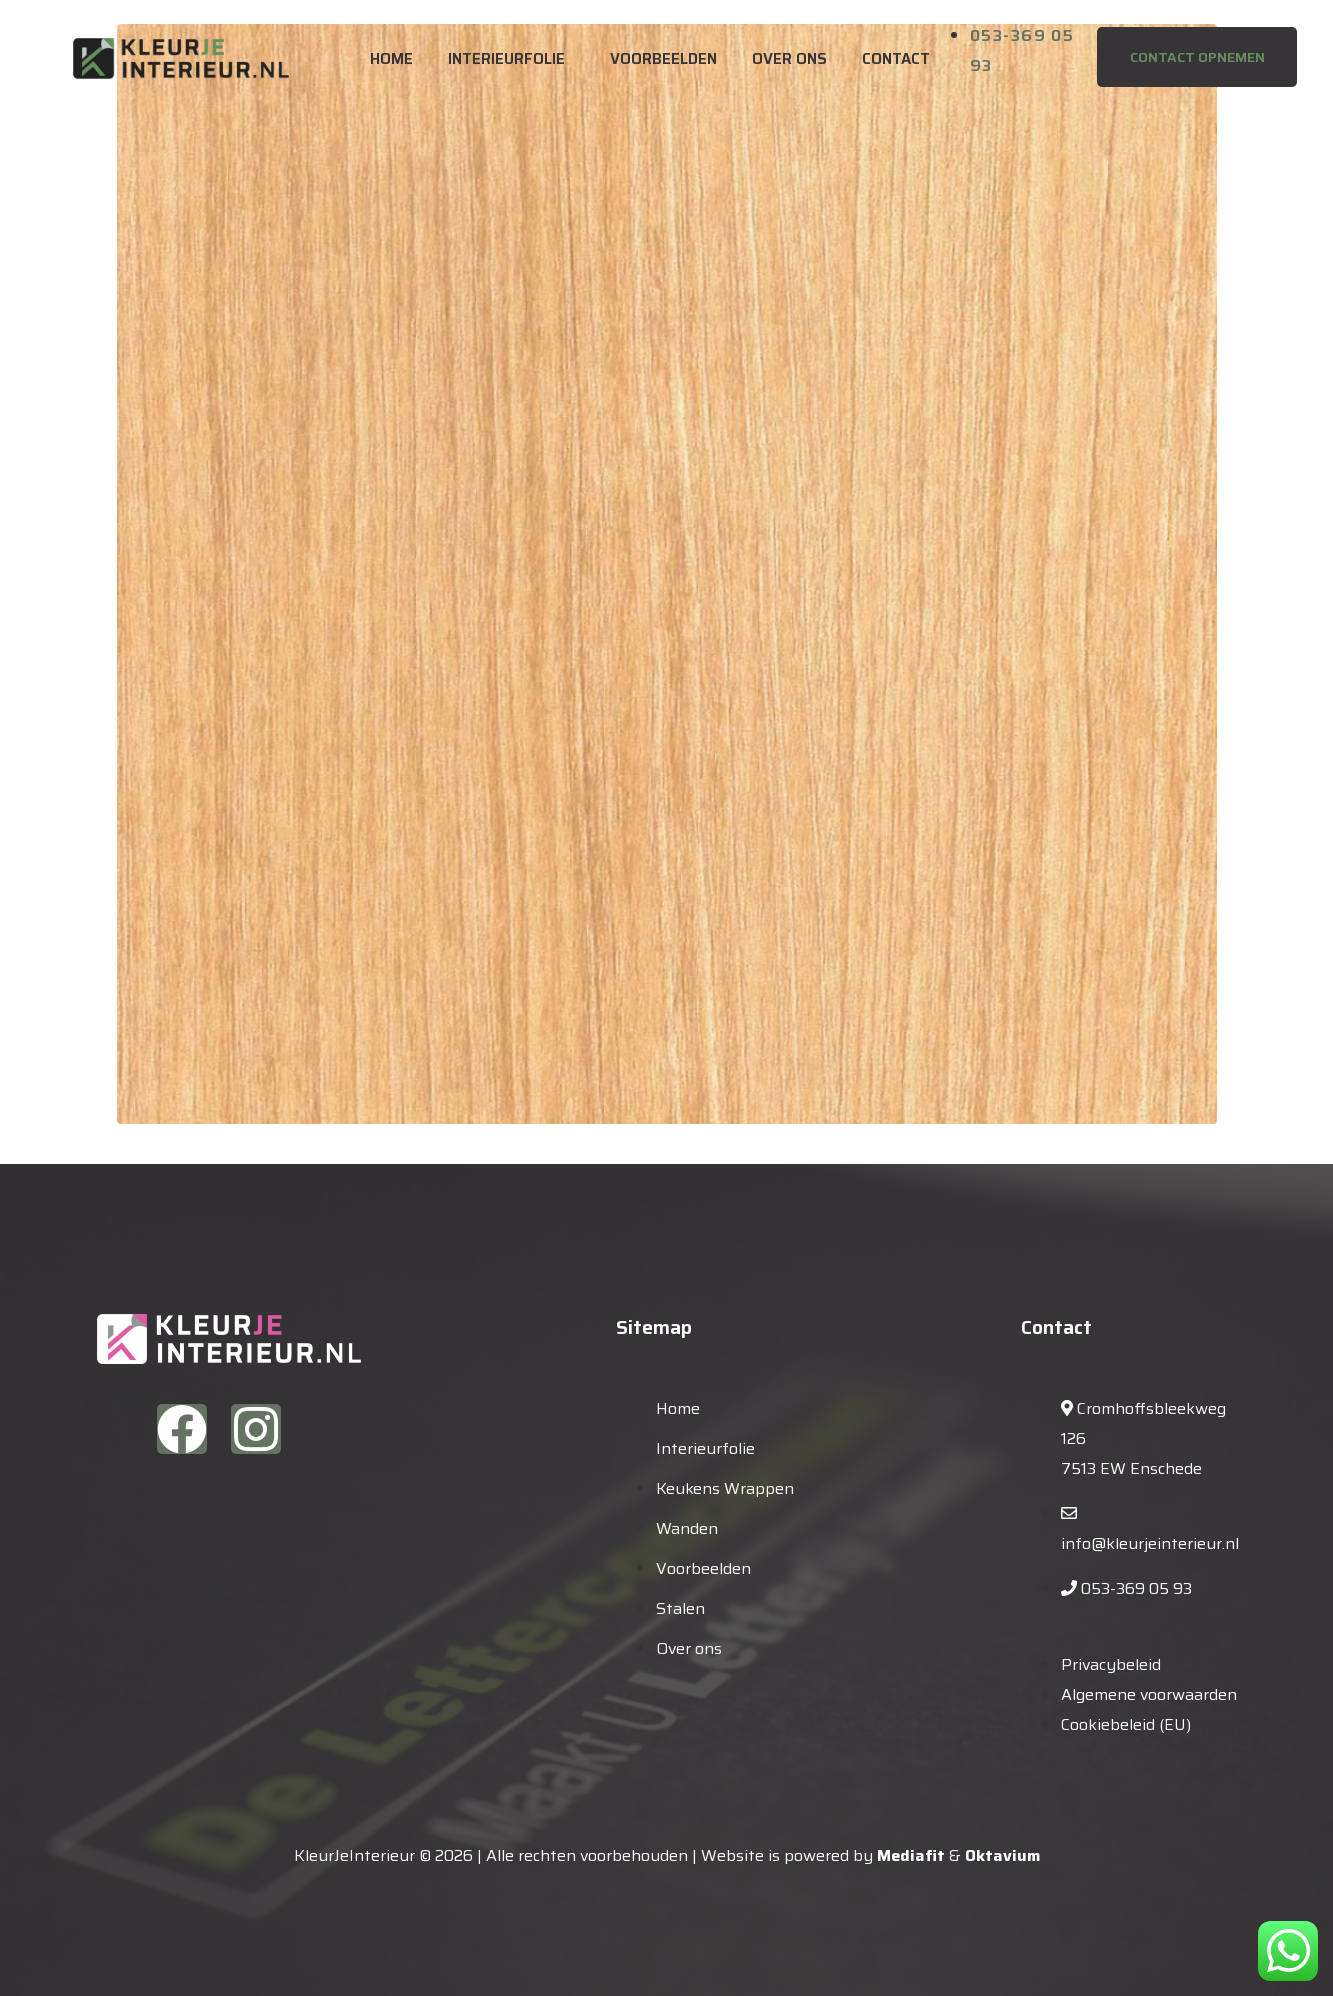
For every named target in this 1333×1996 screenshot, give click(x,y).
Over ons (789, 59)
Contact (896, 59)
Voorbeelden (663, 59)
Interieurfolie (506, 59)
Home (391, 59)
